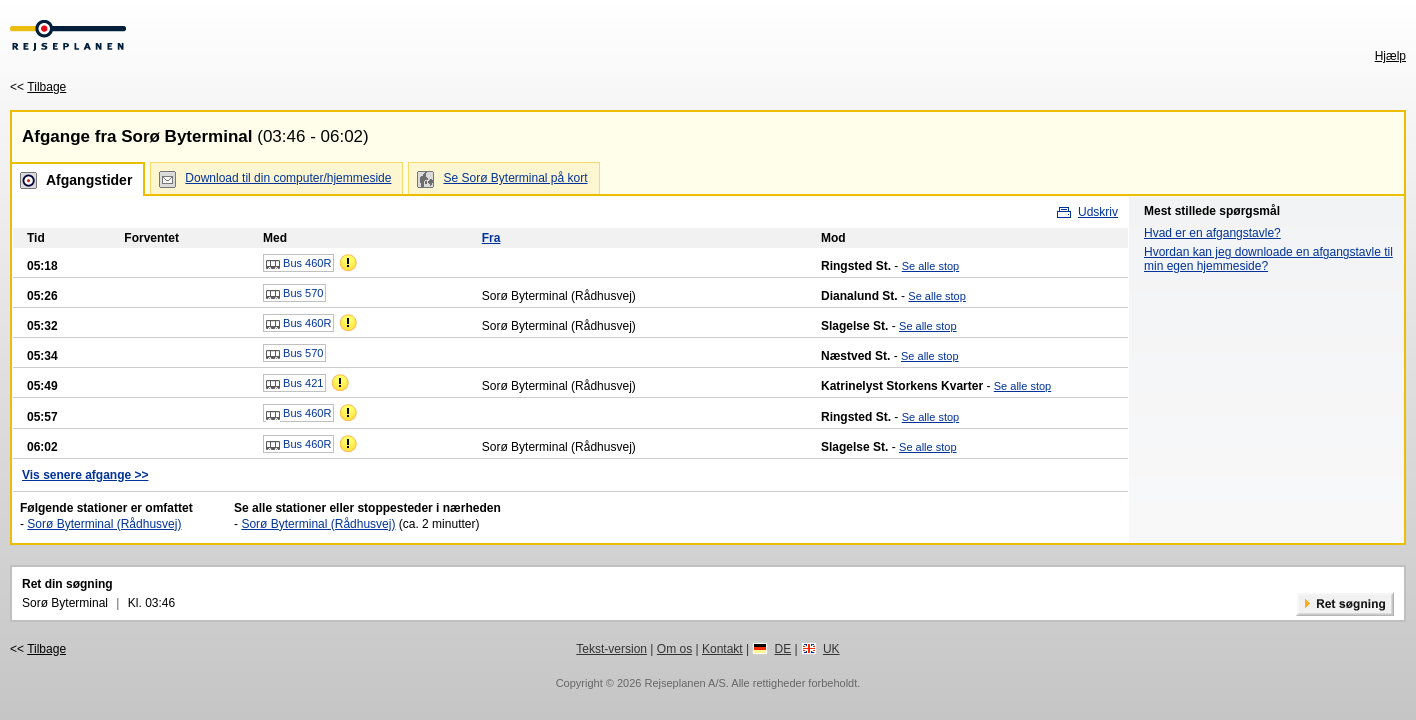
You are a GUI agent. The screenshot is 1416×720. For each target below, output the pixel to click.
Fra (491, 238)
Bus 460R (298, 264)
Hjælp (1390, 56)
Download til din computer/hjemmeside (288, 178)
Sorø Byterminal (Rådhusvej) (104, 524)
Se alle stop (930, 266)
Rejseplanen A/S (684, 683)
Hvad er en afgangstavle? (1212, 233)
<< (38, 87)
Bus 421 (294, 384)
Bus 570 (294, 294)
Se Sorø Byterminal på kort (515, 178)
